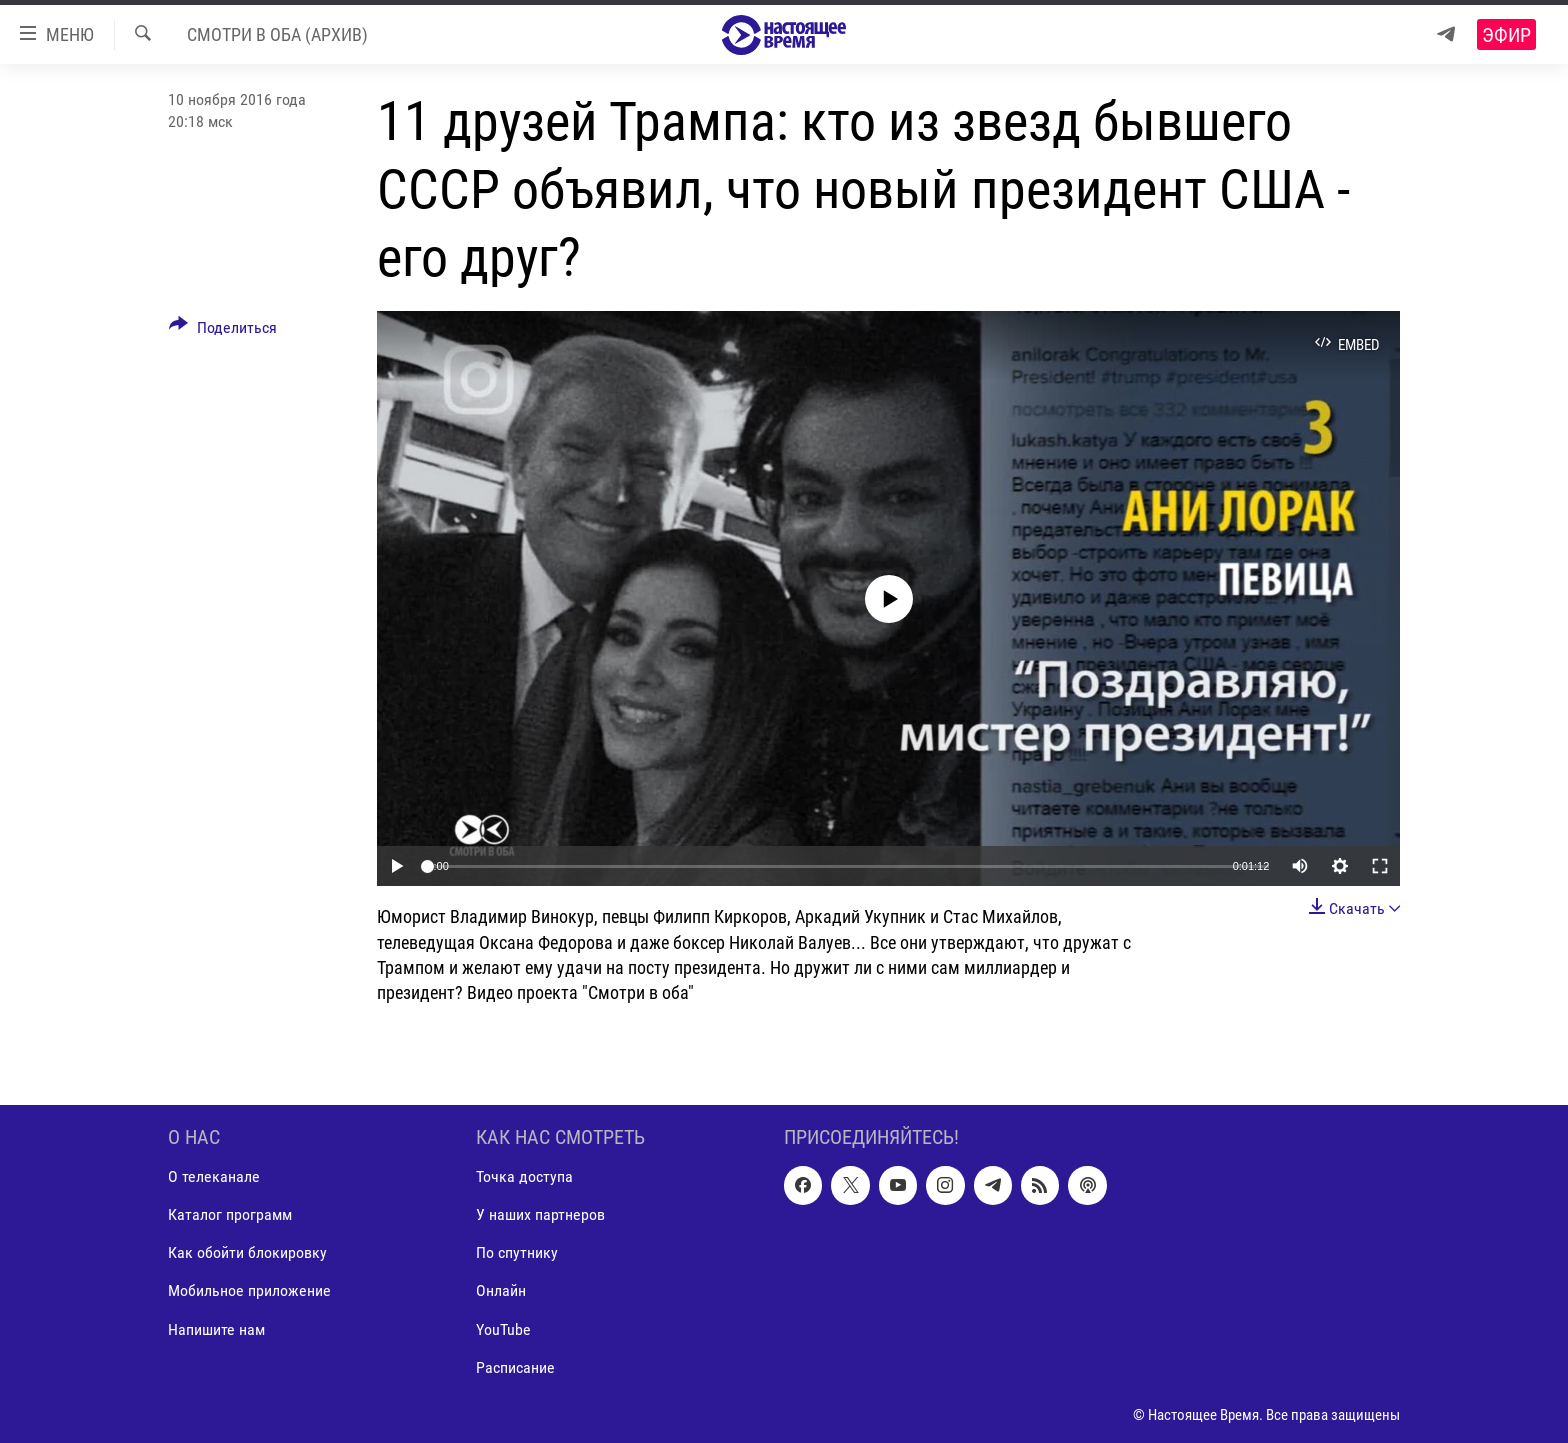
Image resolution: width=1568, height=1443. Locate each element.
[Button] (223, 331)
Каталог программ (230, 1214)
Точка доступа (524, 1176)
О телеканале (214, 1176)
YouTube (503, 1329)
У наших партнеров (540, 1214)
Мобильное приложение (249, 1291)
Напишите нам (216, 1329)
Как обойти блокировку (247, 1253)
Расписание (515, 1367)
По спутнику (517, 1253)
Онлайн (501, 1291)
